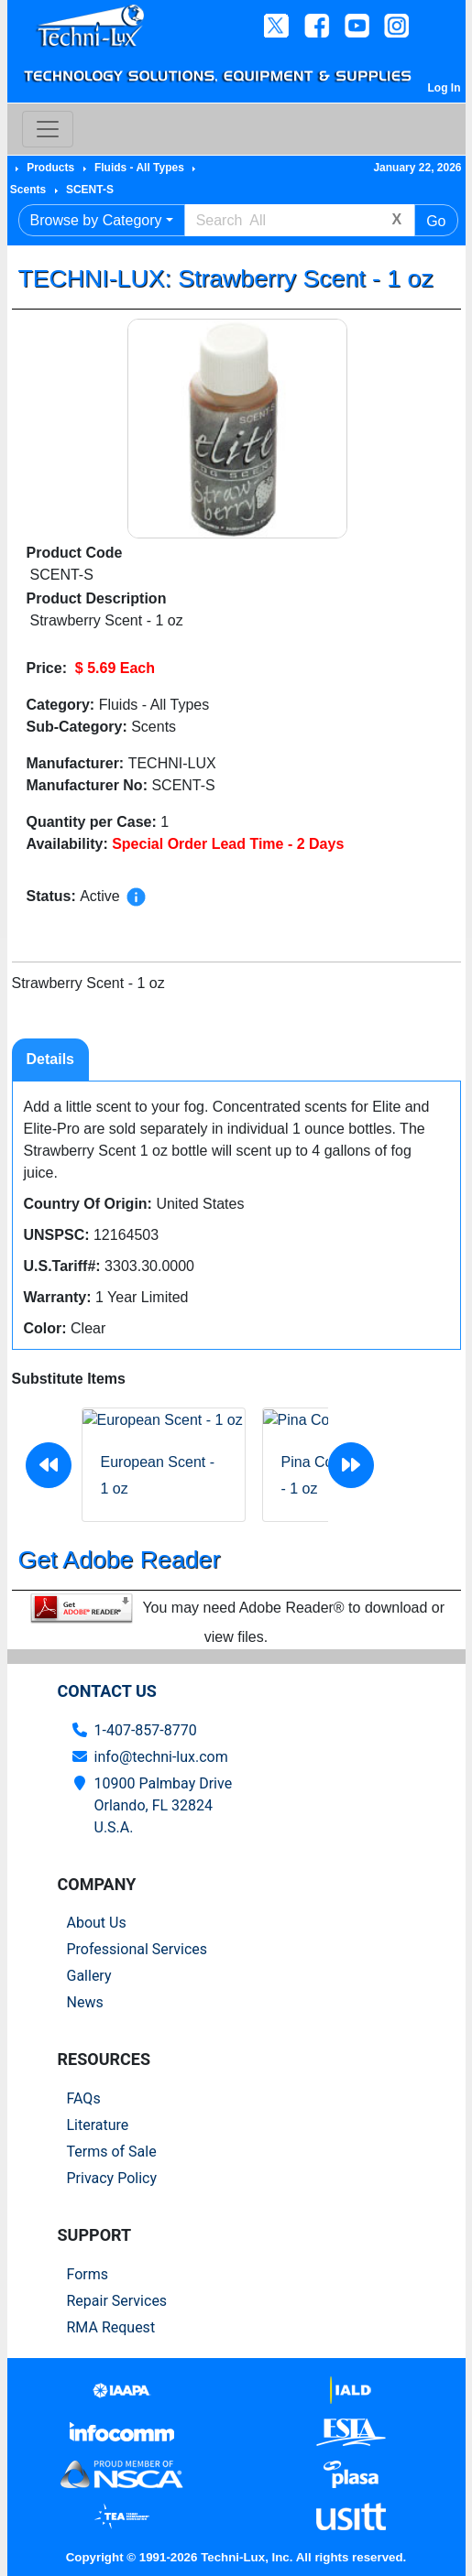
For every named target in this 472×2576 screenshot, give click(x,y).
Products (50, 167)
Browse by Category (96, 220)
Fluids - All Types (139, 167)
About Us (96, 1922)
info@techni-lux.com (161, 1757)
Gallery (89, 1975)
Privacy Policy (112, 2178)
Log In (444, 88)
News (85, 2002)
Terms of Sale (112, 2151)
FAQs (84, 2098)
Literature (98, 2125)
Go (435, 221)
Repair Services (117, 2301)
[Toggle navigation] (47, 129)
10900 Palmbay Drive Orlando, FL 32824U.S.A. (163, 1805)
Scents (28, 189)
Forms (88, 2274)
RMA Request (111, 2327)
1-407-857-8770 (145, 1730)
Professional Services (137, 1949)
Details (50, 1059)
